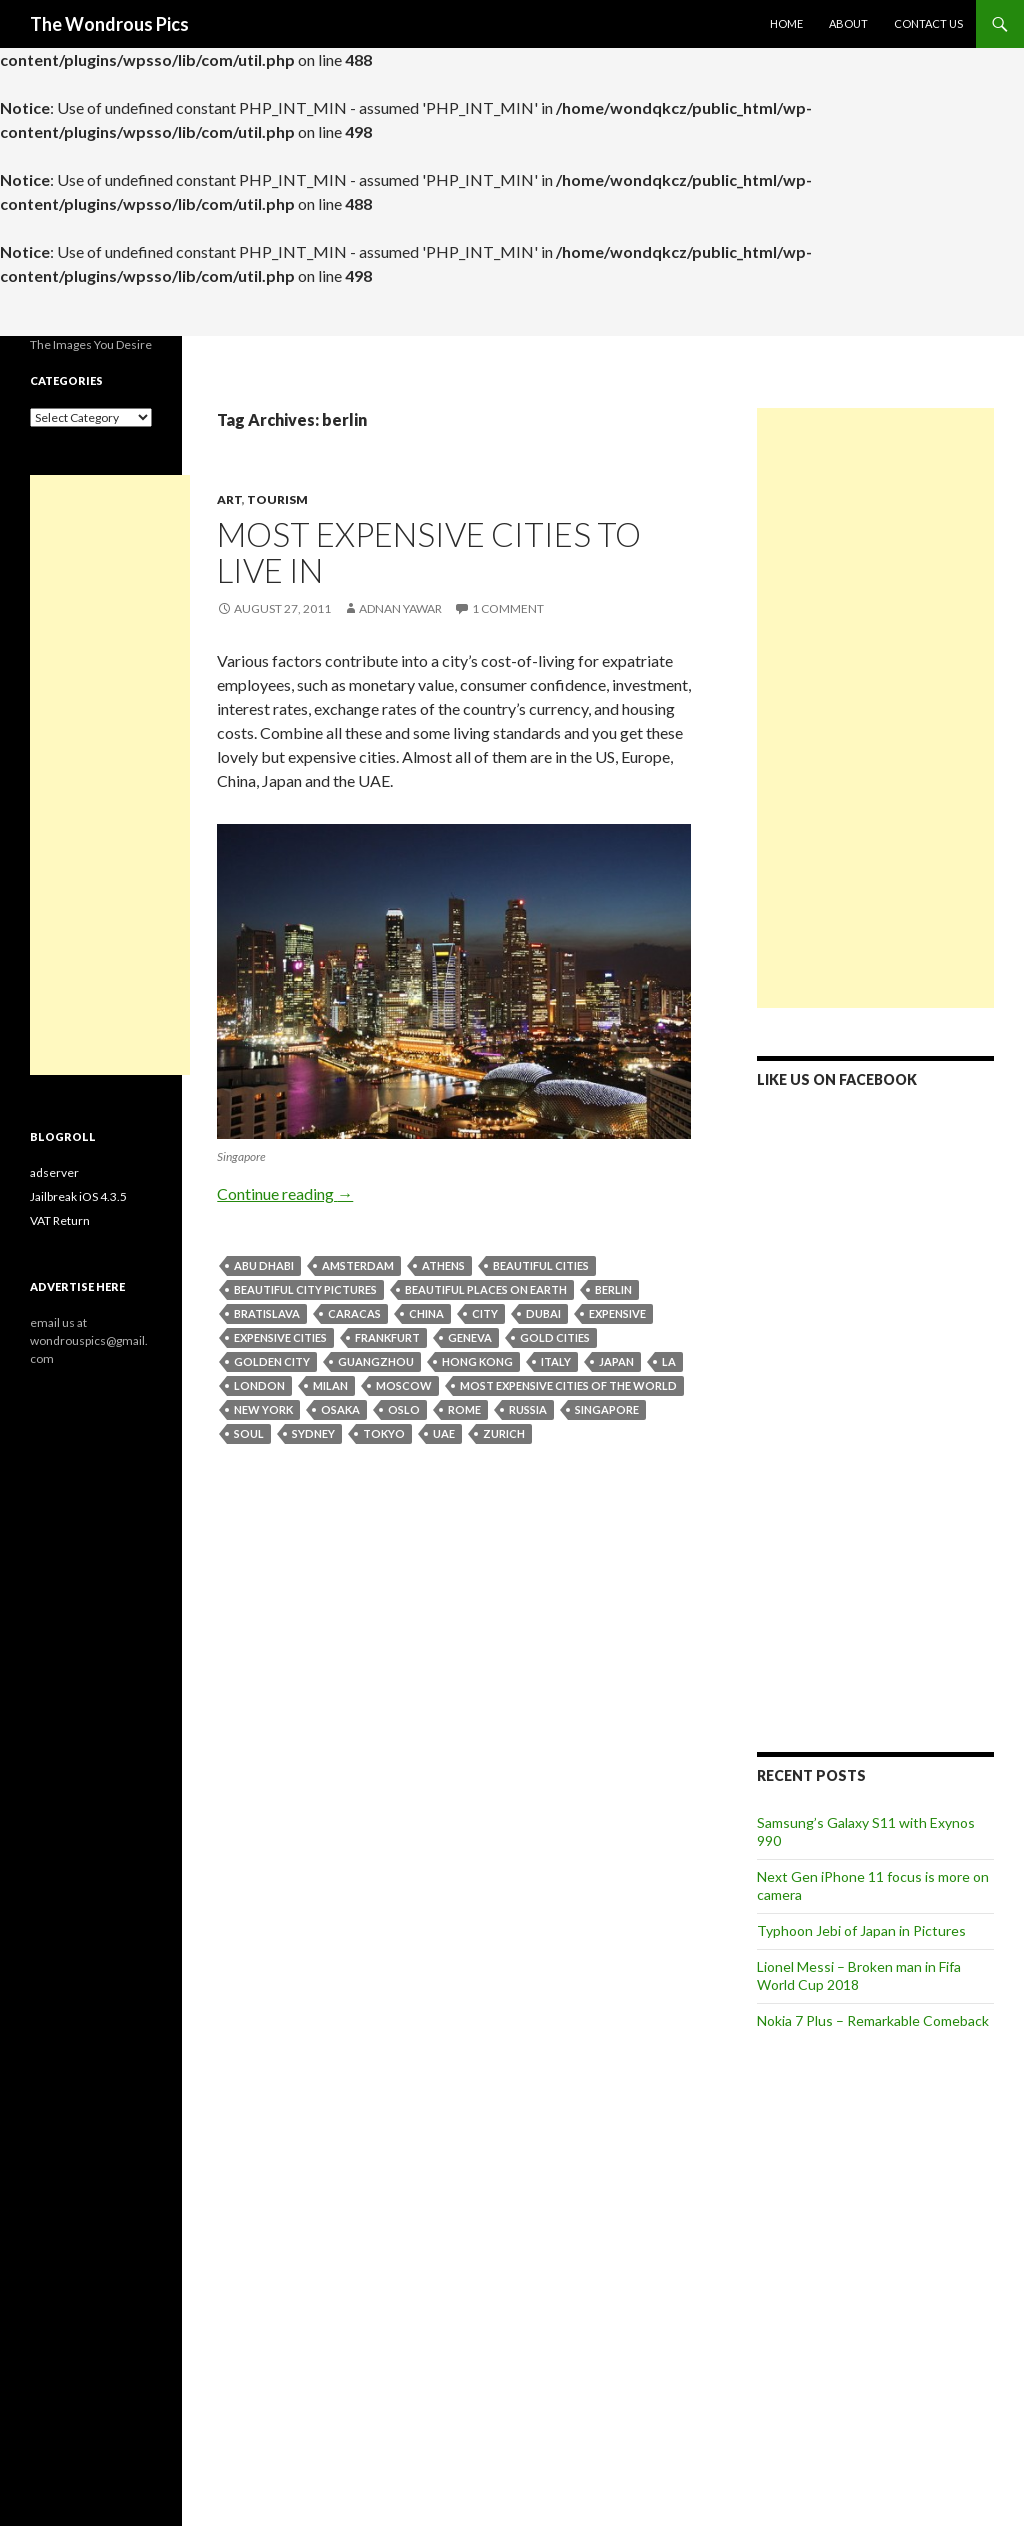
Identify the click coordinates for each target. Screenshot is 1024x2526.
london (259, 1385)
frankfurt (387, 1337)
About (848, 23)
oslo (404, 1409)
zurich (504, 1433)
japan (616, 1361)
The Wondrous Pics (109, 24)
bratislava (267, 1313)
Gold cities (555, 1337)
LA (669, 1361)
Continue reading (285, 1193)
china (426, 1313)
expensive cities (280, 1337)
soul (249, 1433)
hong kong (477, 1361)
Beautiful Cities (541, 1265)
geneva (470, 1337)
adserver (54, 1172)
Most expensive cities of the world (568, 1385)
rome (464, 1409)
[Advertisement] (875, 708)
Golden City (272, 1361)
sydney (313, 1433)
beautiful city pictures (305, 1289)
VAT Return (60, 1220)
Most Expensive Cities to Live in (429, 552)
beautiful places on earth (486, 1289)
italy (556, 1361)
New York (263, 1409)
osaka (340, 1409)
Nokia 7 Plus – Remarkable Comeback (873, 2020)
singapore (607, 1409)
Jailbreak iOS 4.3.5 (78, 1196)
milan (330, 1385)
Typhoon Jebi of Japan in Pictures (861, 1930)
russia (528, 1409)
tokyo (384, 1433)
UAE (444, 1433)
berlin (613, 1289)
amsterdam (358, 1265)
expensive (617, 1313)
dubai (543, 1313)
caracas (354, 1313)
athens (443, 1265)
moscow (404, 1385)
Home (786, 23)
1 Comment (508, 608)
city (485, 1313)
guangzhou (376, 1361)
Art (229, 499)
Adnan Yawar (400, 608)
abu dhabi (264, 1265)
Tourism (277, 499)
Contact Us (928, 23)
